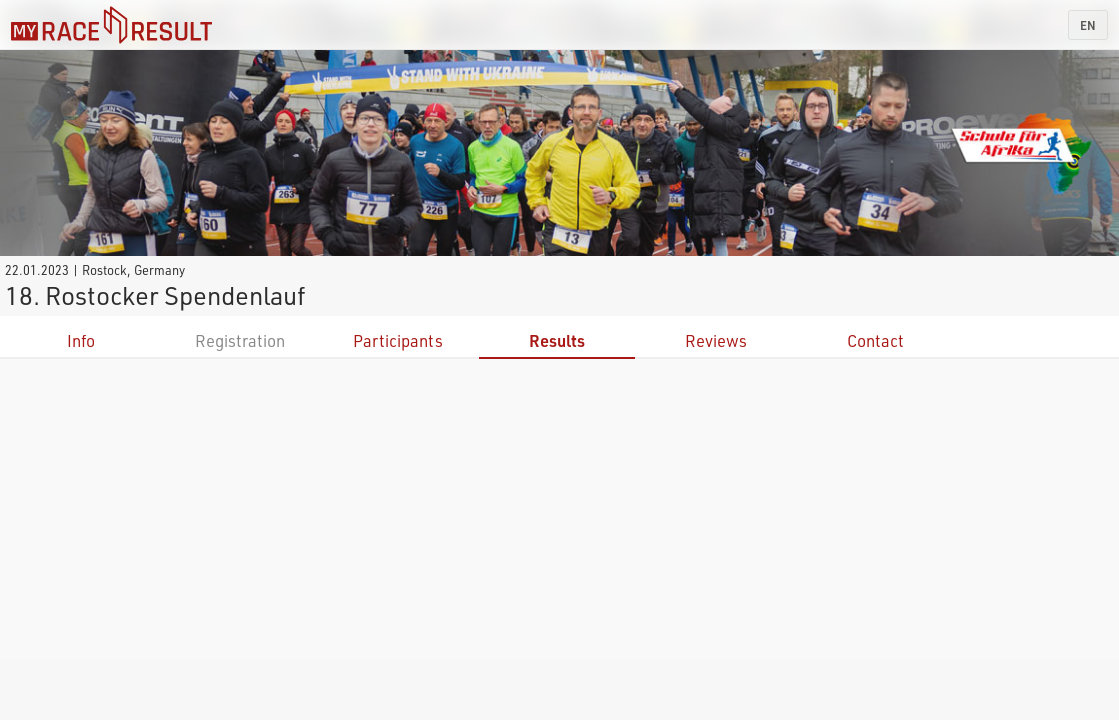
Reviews (716, 340)
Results (557, 340)
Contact (875, 340)
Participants (398, 340)
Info (81, 340)
